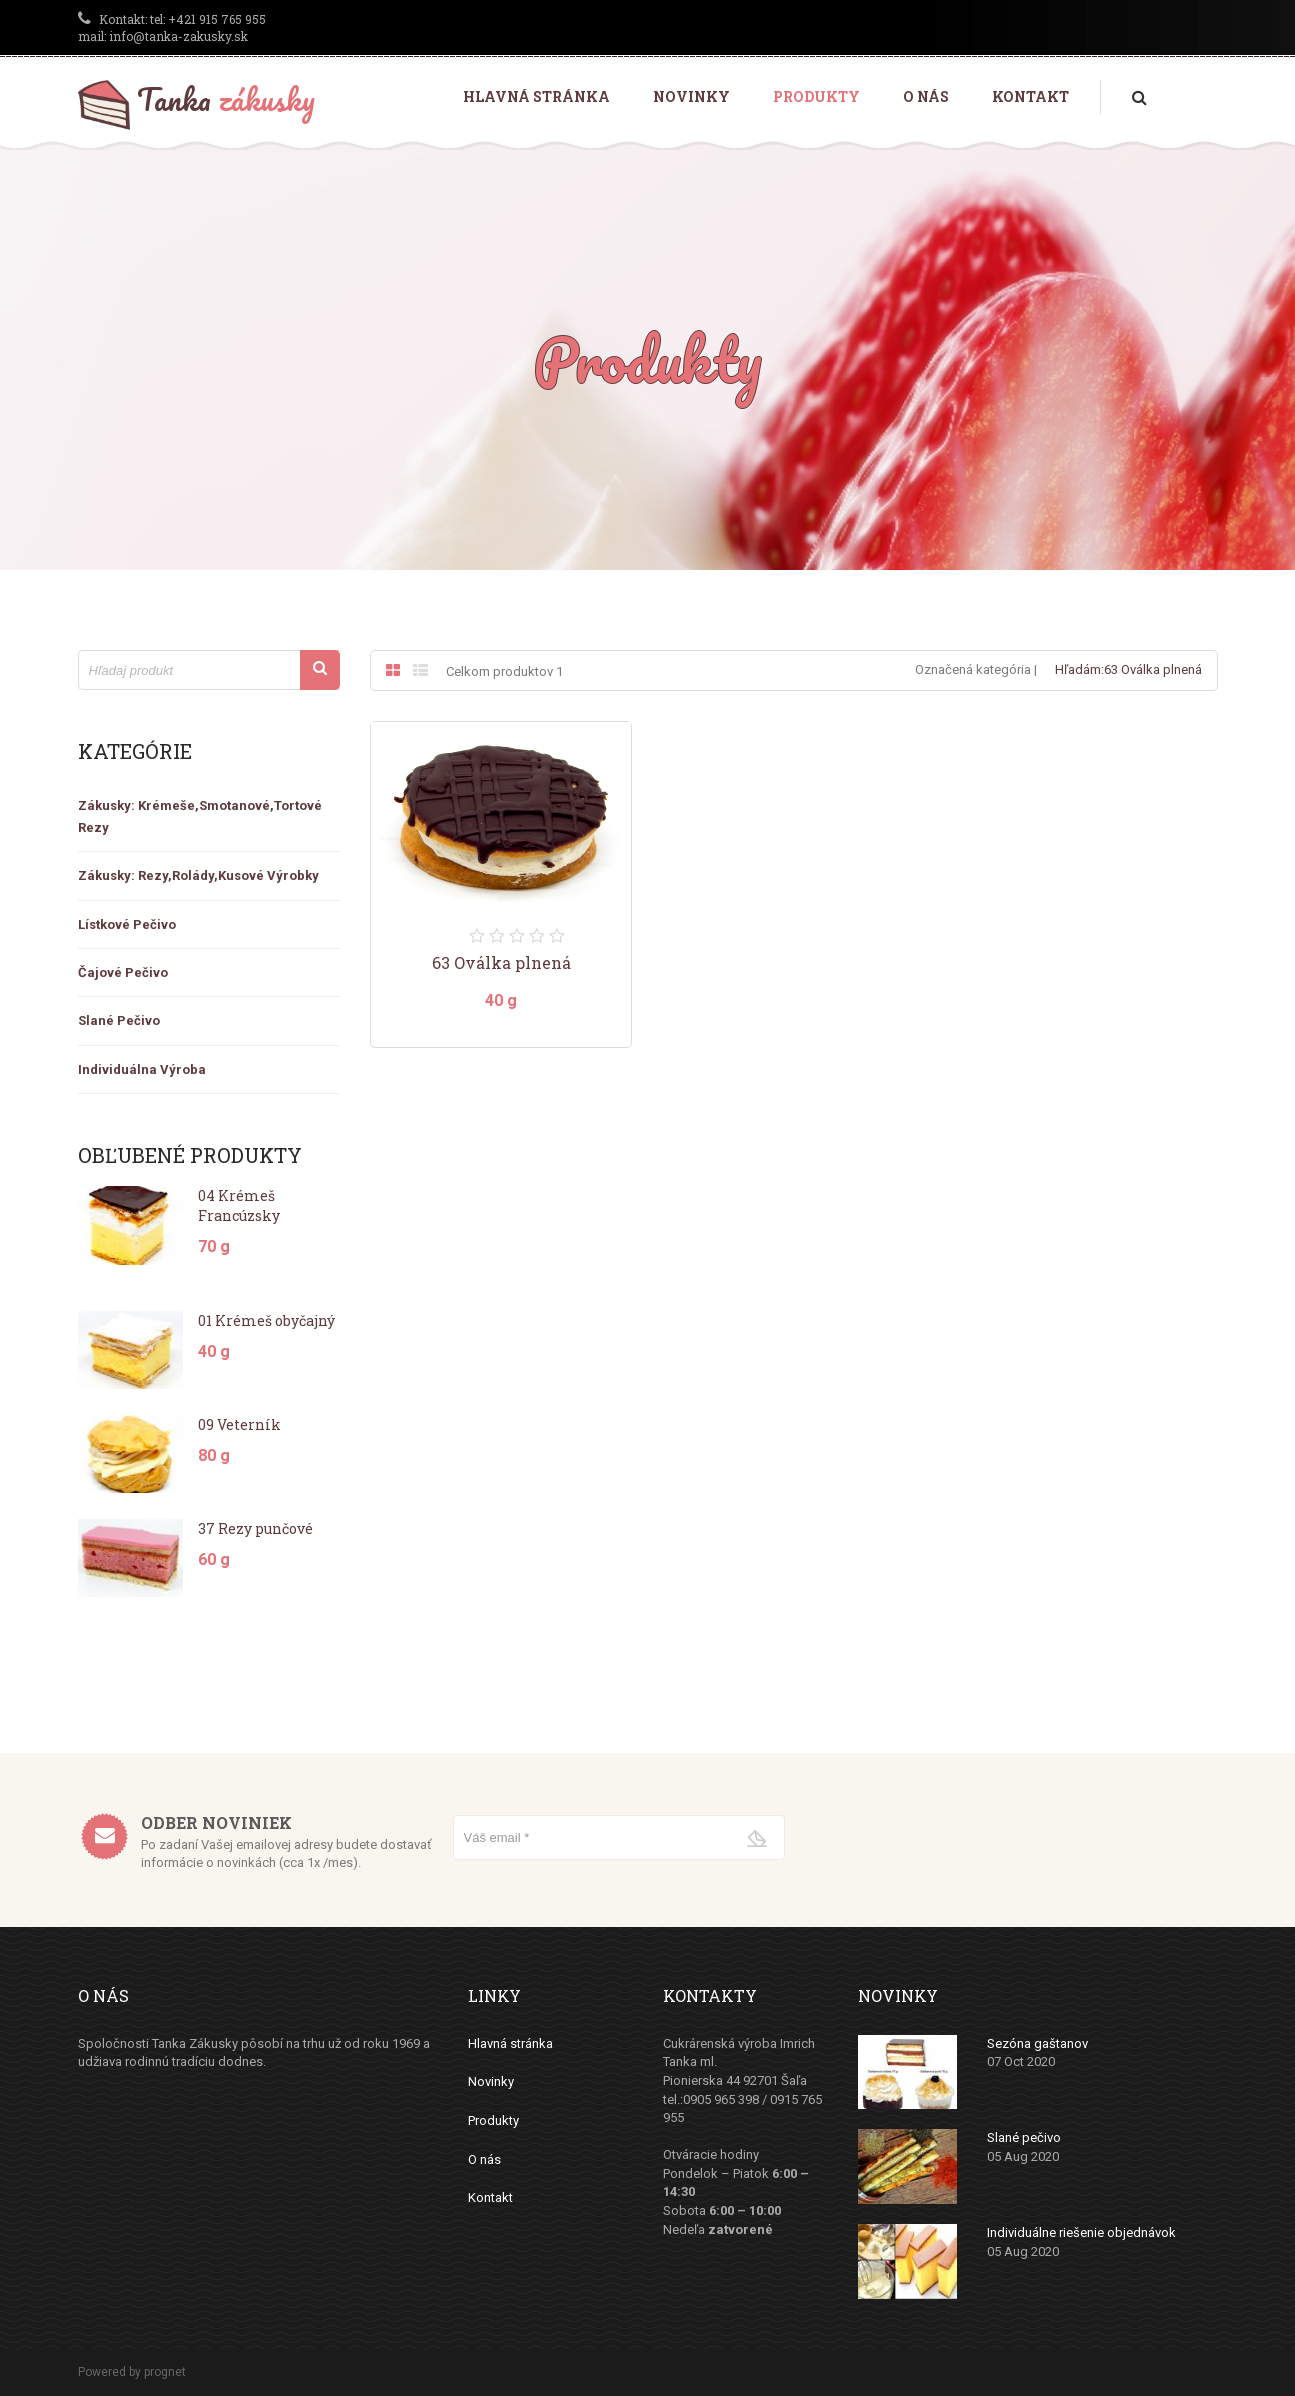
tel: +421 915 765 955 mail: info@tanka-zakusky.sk (172, 27)
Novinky (691, 96)
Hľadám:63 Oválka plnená (1128, 669)
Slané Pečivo (119, 1020)
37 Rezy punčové (255, 1528)
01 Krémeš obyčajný (266, 1320)
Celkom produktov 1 (504, 671)
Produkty (816, 96)
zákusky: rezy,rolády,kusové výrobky (198, 875)
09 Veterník (239, 1424)
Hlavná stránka (536, 96)
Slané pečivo (1024, 2137)
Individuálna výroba (142, 1069)
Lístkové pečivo (127, 924)
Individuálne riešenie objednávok (1081, 2232)
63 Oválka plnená (501, 962)
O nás (926, 96)
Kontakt (1030, 96)
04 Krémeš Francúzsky (239, 1205)
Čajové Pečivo (123, 972)
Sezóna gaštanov (1037, 2043)
